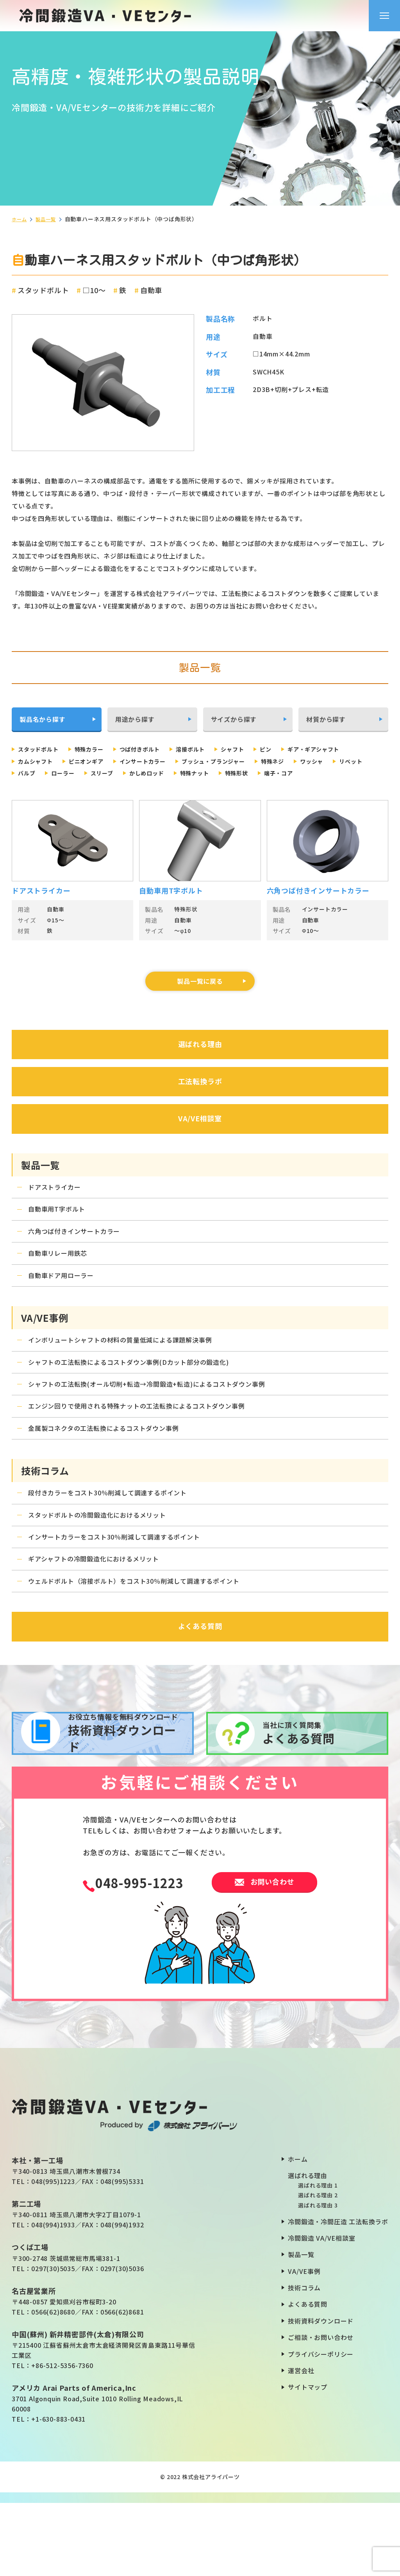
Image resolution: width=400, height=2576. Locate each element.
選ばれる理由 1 (318, 2259)
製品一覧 (49, 218)
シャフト (260, 749)
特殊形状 (33, 786)
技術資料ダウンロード (321, 2394)
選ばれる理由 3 (318, 2278)
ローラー (201, 774)
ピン (297, 749)
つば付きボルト (157, 749)
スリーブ (245, 774)
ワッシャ (76, 774)
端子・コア (79, 786)
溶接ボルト (213, 749)
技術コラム (304, 2361)
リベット (120, 774)
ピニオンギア (172, 761)
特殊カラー (99, 749)
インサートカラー (236, 761)
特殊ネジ (33, 774)
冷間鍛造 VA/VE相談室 (321, 2311)
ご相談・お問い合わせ (321, 2410)
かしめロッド (295, 774)
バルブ (161, 774)
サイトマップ (307, 2460)
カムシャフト (115, 761)
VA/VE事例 (304, 2344)
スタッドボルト (43, 749)
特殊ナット (348, 774)
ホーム (20, 218)
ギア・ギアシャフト (49, 761)
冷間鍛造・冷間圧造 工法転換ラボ (338, 2294)
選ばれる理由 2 (318, 2268)
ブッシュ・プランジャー (316, 761)
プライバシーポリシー (321, 2427)
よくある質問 (307, 2377)
